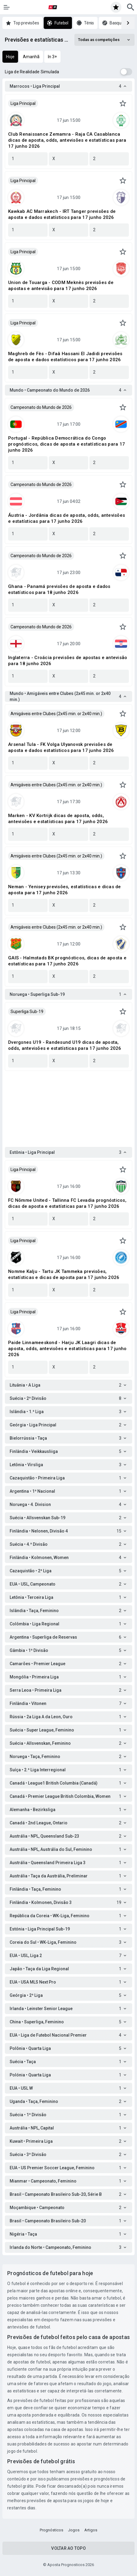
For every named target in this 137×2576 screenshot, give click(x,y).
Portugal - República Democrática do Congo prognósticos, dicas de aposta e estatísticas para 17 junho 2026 (66, 444)
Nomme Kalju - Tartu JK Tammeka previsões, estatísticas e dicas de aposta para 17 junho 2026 (63, 1274)
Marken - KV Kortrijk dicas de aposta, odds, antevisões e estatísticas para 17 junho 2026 (58, 818)
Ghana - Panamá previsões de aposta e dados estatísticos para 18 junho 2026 (59, 589)
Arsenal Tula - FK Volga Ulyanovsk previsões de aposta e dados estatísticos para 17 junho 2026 (61, 747)
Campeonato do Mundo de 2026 (41, 407)
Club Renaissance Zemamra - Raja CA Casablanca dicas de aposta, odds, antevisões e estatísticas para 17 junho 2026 (67, 140)
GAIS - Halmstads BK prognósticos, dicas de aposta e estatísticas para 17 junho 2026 (67, 961)
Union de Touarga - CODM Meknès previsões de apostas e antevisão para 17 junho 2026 (61, 285)
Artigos (90, 2530)
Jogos (73, 2530)
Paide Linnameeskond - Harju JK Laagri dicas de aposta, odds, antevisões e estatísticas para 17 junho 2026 (67, 1348)
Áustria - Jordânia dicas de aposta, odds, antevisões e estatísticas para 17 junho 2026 (66, 518)
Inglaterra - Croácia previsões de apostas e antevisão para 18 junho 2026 (67, 660)
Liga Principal (23, 103)
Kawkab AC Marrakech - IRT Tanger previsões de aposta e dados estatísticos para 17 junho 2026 (62, 214)
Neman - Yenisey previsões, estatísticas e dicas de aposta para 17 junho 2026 (64, 889)
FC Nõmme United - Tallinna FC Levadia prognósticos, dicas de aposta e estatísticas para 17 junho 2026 (67, 1203)
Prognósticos (51, 2530)
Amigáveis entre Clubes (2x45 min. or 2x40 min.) (56, 713)
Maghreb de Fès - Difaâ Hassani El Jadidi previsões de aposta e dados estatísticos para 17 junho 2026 (65, 356)
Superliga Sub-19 (27, 1011)
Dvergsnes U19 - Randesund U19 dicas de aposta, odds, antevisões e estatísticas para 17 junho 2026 (64, 1045)
